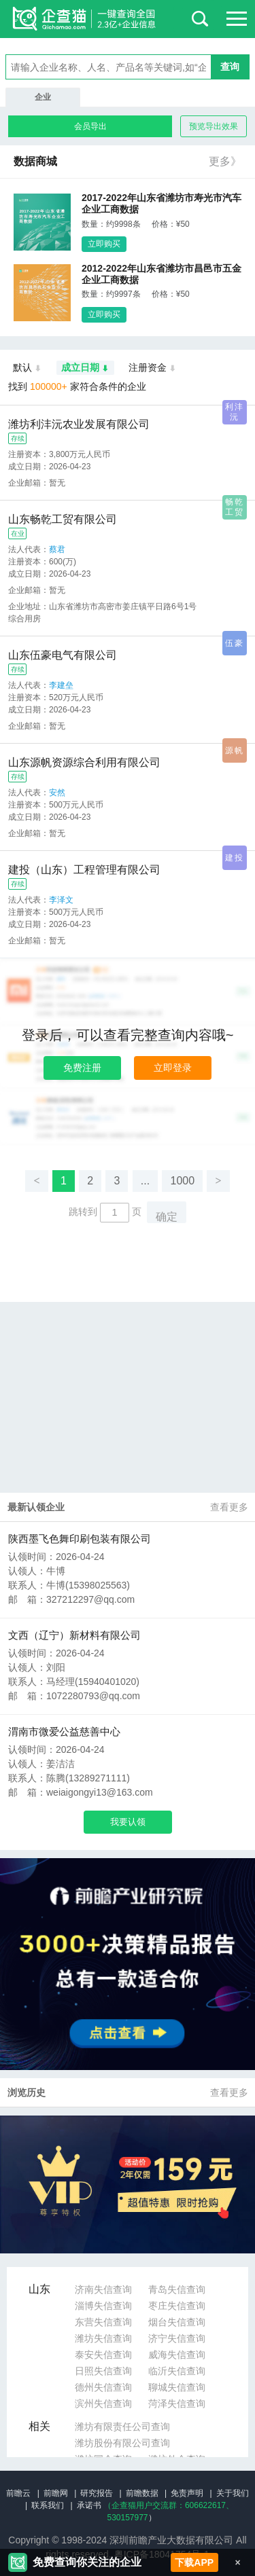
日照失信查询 (103, 2370)
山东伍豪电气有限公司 (62, 655)
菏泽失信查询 (176, 2403)
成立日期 (85, 368)
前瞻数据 (142, 2493)
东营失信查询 (103, 2322)
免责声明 (187, 2493)
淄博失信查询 (103, 2305)
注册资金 (153, 368)
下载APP (194, 2562)
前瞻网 (56, 2493)
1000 (182, 1180)
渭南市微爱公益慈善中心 (64, 1731)
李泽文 (61, 900)
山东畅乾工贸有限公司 (62, 519)
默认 (27, 368)
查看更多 (229, 1507)
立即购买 (104, 244)
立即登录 (173, 1067)
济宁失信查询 (176, 2338)
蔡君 (57, 549)
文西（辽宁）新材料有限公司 (74, 1635)
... (145, 1180)
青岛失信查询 (176, 2289)
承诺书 (89, 2505)
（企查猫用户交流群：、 (168, 2505)
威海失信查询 (176, 2354)
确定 (166, 1216)
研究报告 (96, 2493)
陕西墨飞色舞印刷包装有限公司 (79, 1538)
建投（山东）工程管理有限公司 (84, 869)
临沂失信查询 (176, 2370)
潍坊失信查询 (103, 2338)
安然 (57, 792)
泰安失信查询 (103, 2354)
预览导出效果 (213, 126)
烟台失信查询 (176, 2322)
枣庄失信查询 (176, 2305)
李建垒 (61, 685)
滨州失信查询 (103, 2403)
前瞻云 (18, 2493)
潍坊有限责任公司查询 (122, 2426)
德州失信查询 (103, 2387)
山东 (39, 2289)
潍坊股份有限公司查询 (122, 2442)
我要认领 (128, 1822)
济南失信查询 (103, 2289)
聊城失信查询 (176, 2387)
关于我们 (232, 2493)
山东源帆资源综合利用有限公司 (84, 762)
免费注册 (82, 1067)
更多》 (225, 161)
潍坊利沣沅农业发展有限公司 (79, 424)
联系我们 (47, 2505)
